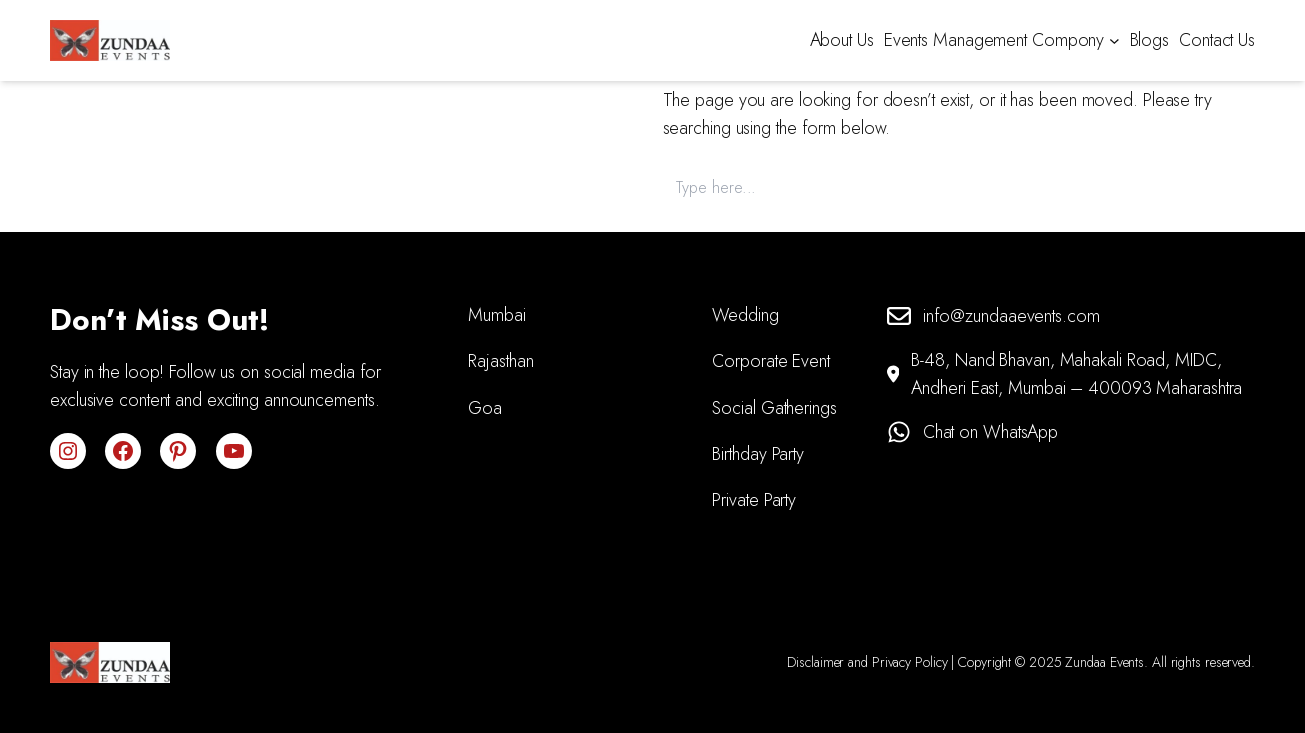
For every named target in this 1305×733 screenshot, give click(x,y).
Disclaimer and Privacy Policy (867, 662)
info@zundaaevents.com (1011, 316)
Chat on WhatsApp (990, 432)
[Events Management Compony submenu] (1114, 40)
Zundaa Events (1104, 662)
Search (1220, 187)
